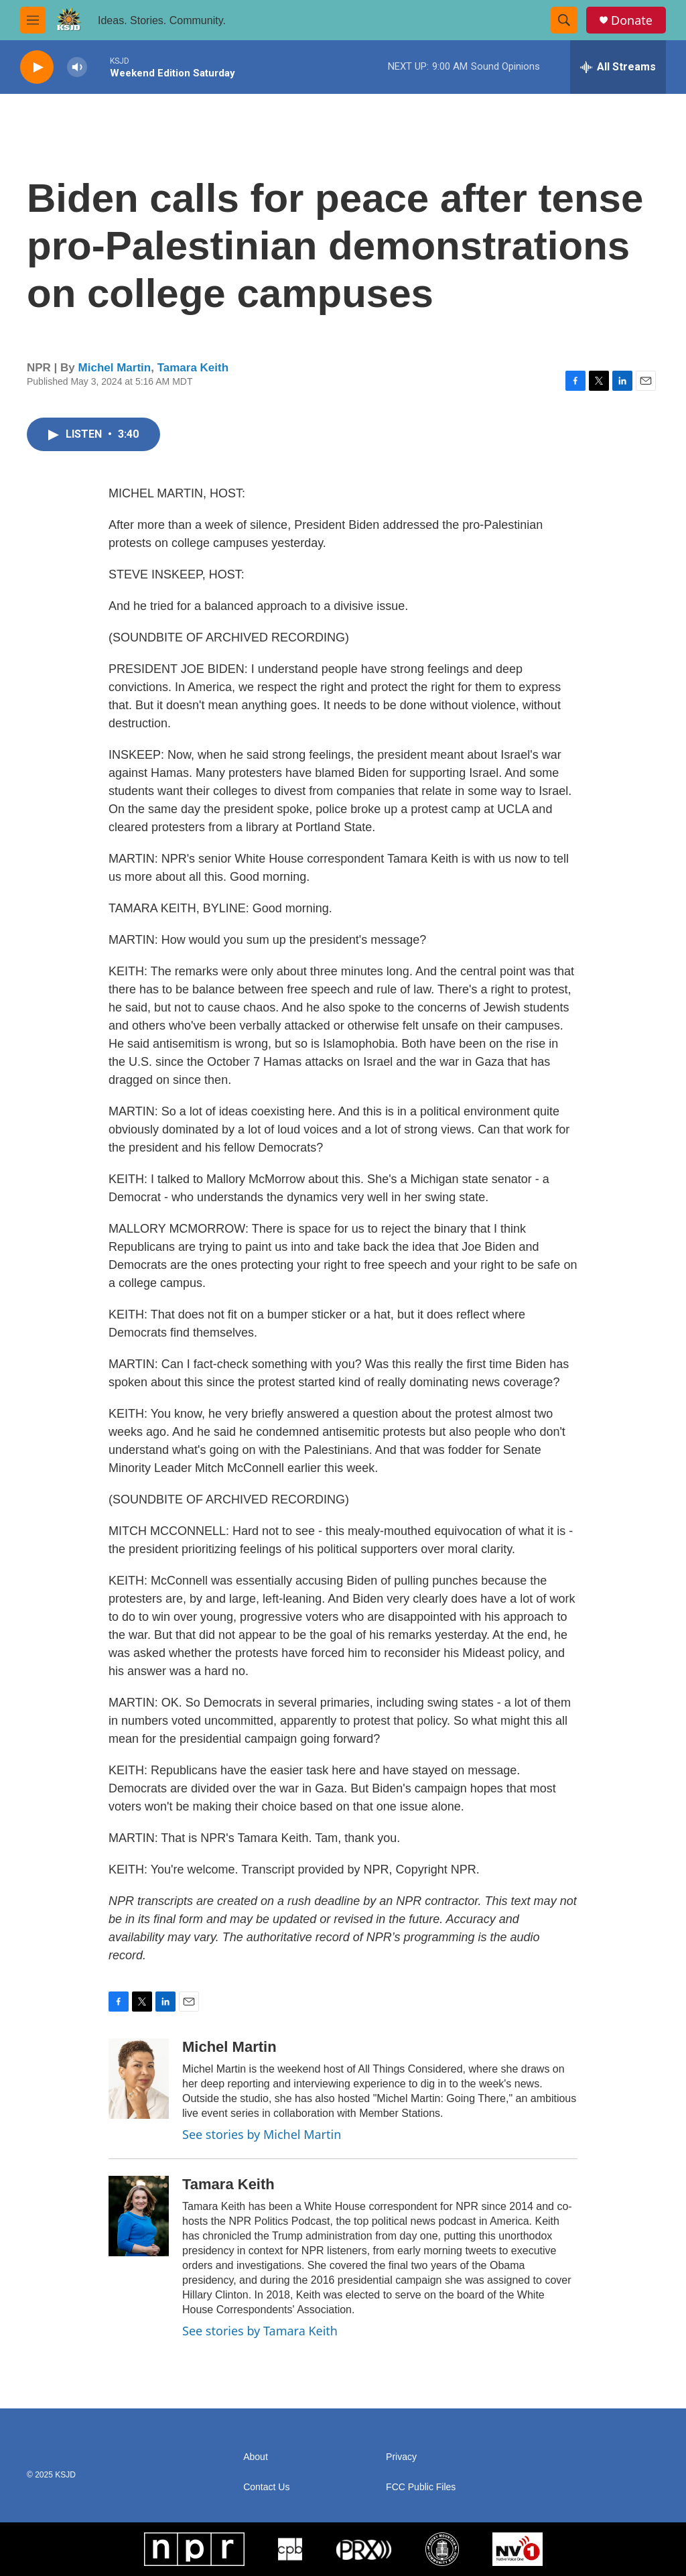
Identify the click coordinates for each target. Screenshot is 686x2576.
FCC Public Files (421, 2487)
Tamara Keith (192, 367)
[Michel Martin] (139, 2078)
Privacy (401, 2457)
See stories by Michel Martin (261, 2134)
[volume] (77, 67)
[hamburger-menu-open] (33, 20)
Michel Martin (114, 367)
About (255, 2457)
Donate (632, 20)
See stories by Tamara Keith (260, 2331)
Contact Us (266, 2487)
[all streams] (618, 67)
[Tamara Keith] (139, 2216)
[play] (37, 67)
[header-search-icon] (564, 20)
